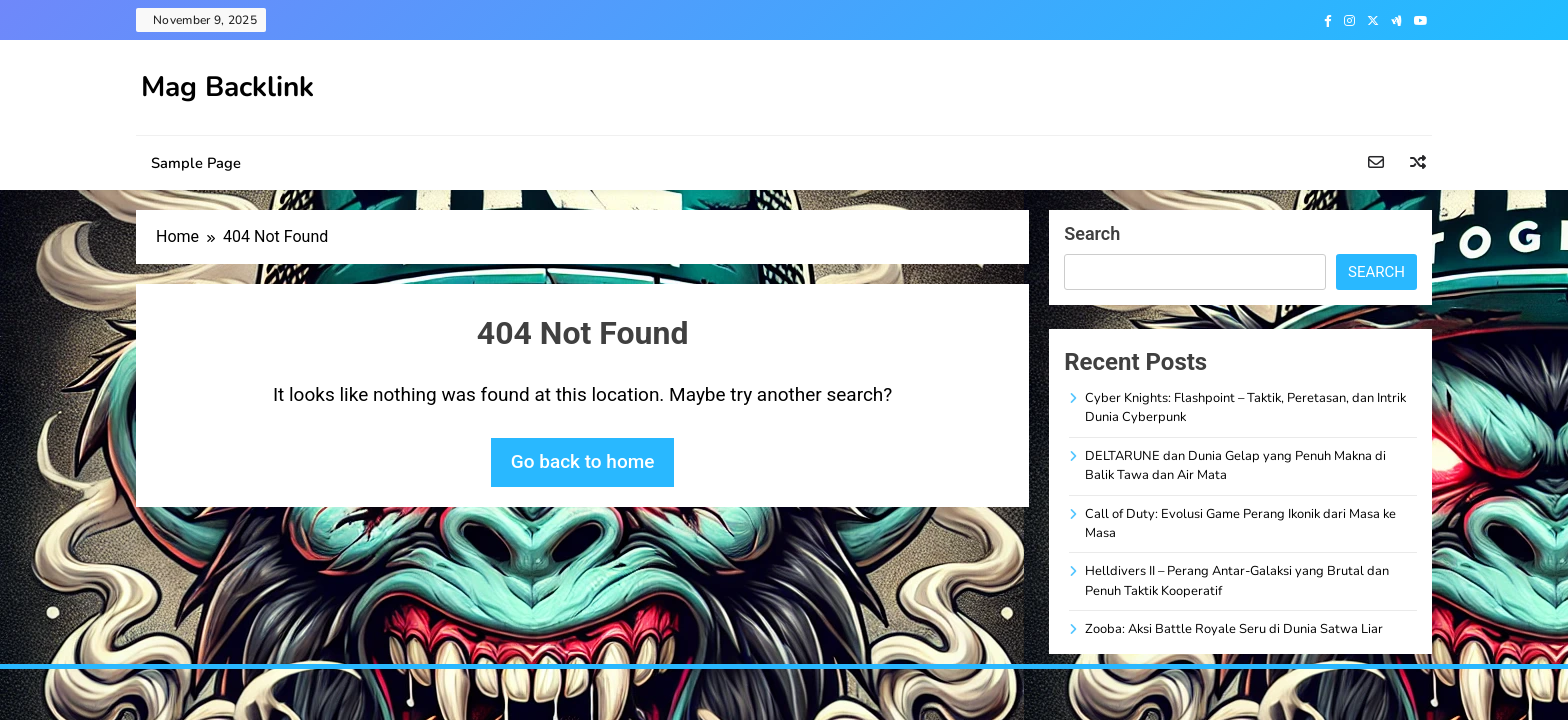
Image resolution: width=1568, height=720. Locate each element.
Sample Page (196, 163)
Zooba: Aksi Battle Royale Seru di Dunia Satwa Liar (1234, 629)
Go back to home (583, 461)
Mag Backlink (227, 87)
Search (1092, 233)
